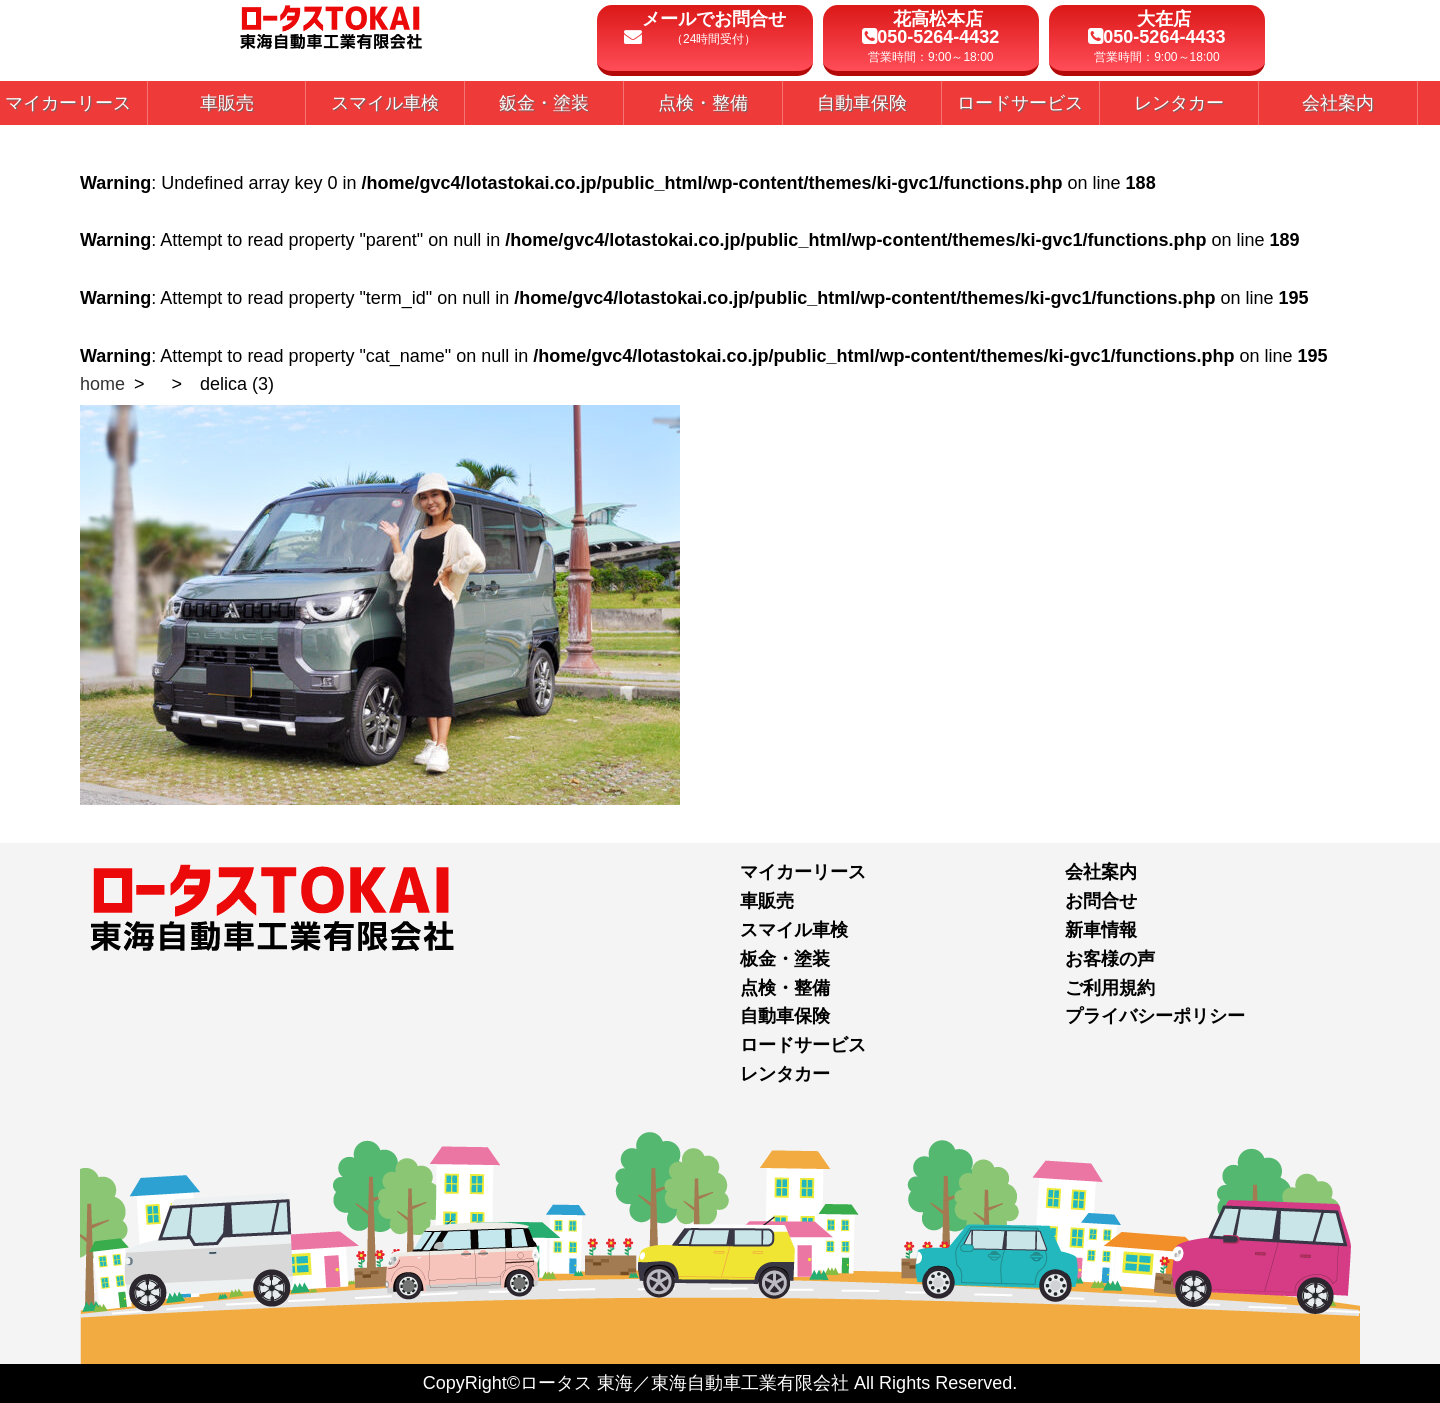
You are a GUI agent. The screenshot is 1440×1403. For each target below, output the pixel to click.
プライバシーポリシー (1155, 1016)
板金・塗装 (785, 959)
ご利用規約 (1110, 988)
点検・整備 (785, 988)
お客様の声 (1110, 959)
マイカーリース (803, 872)
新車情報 (1101, 930)
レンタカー (785, 1074)
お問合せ (1101, 901)
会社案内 (1101, 872)
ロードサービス (803, 1045)
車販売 (767, 901)
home (102, 384)
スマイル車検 (794, 930)
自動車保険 (785, 1016)
